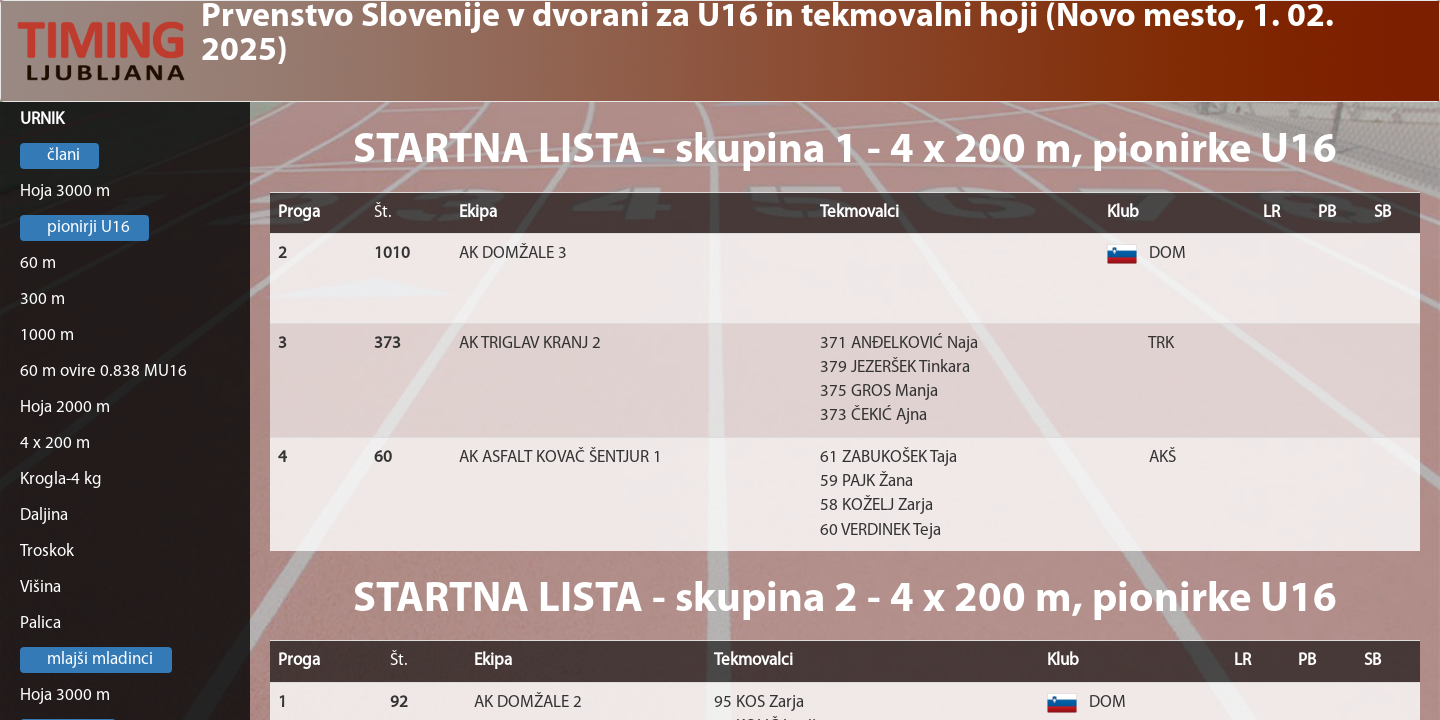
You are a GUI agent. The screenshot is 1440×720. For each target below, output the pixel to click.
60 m (38, 263)
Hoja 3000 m (65, 191)
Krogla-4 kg (61, 479)
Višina (40, 587)
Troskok (47, 551)
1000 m (47, 335)
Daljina (44, 515)
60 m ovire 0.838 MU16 (103, 371)
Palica (40, 623)
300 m (42, 299)
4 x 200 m (55, 443)
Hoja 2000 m (65, 407)
